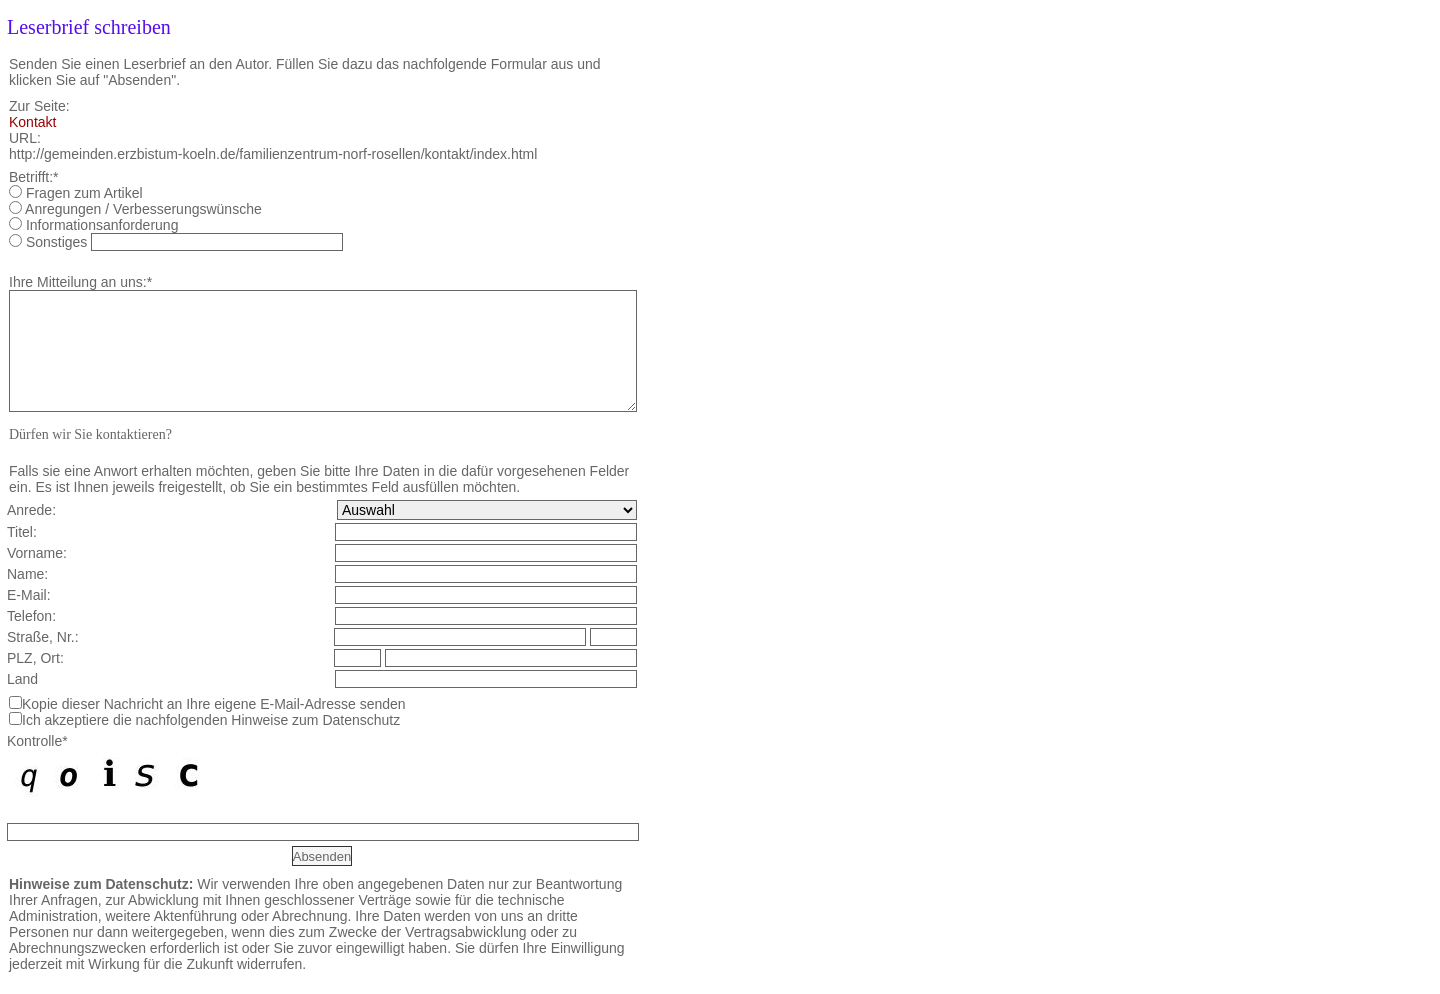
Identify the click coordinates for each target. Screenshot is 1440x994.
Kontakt (32, 122)
